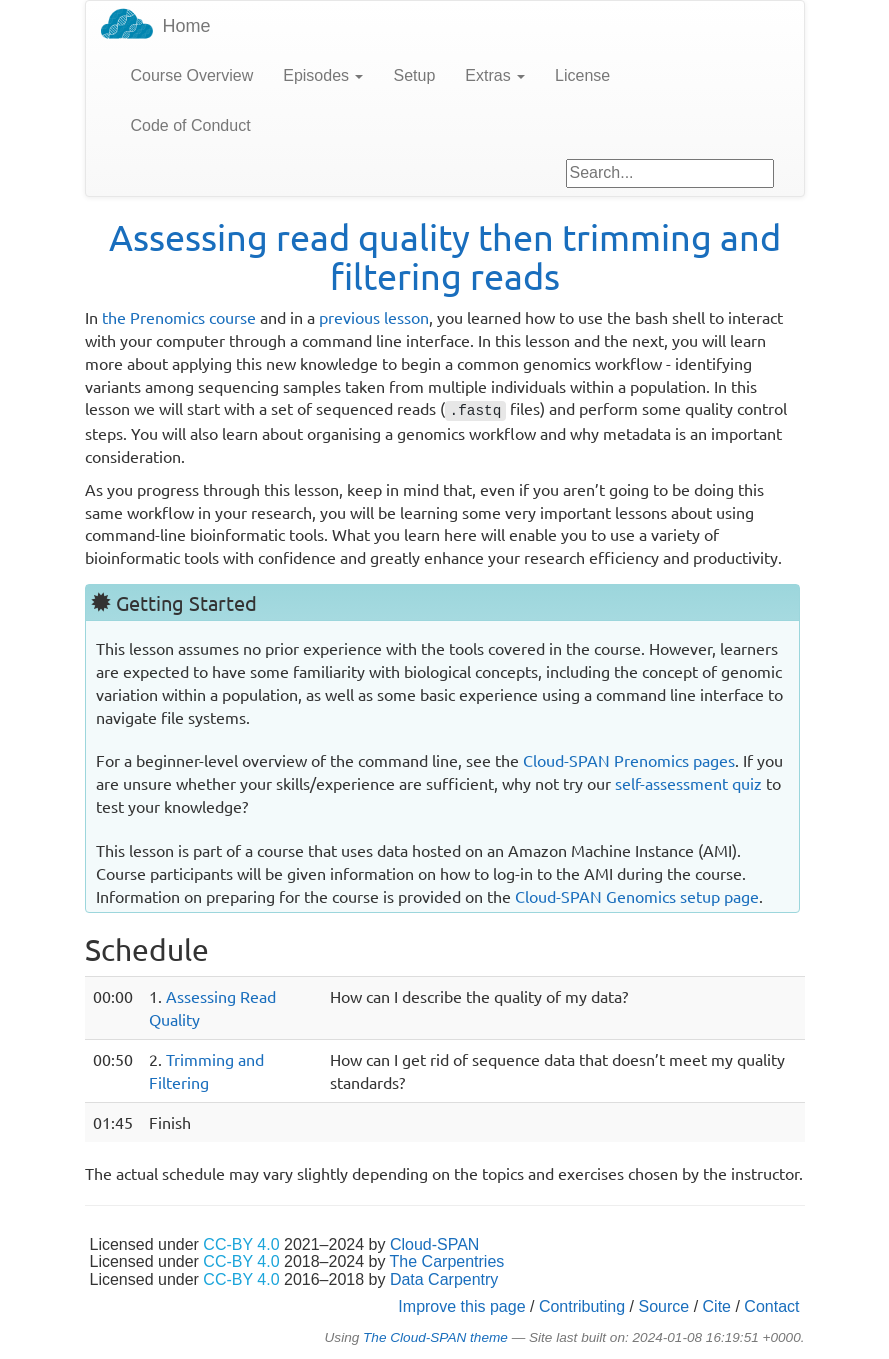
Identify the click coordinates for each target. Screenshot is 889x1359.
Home (187, 26)
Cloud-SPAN (435, 1244)
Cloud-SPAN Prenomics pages (629, 760)
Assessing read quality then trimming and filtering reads (445, 256)
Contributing (582, 1306)
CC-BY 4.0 (241, 1244)
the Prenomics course (179, 317)
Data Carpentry (444, 1279)
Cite (717, 1306)
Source (664, 1306)
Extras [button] (495, 75)
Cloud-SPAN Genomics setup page (637, 896)
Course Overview (192, 75)
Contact (771, 1306)
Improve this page (461, 1306)
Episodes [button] (323, 75)
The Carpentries (447, 1261)
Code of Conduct (191, 125)
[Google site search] (670, 173)
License (582, 75)
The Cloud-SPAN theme (435, 1337)
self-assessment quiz (688, 783)
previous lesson (374, 317)
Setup (414, 75)
